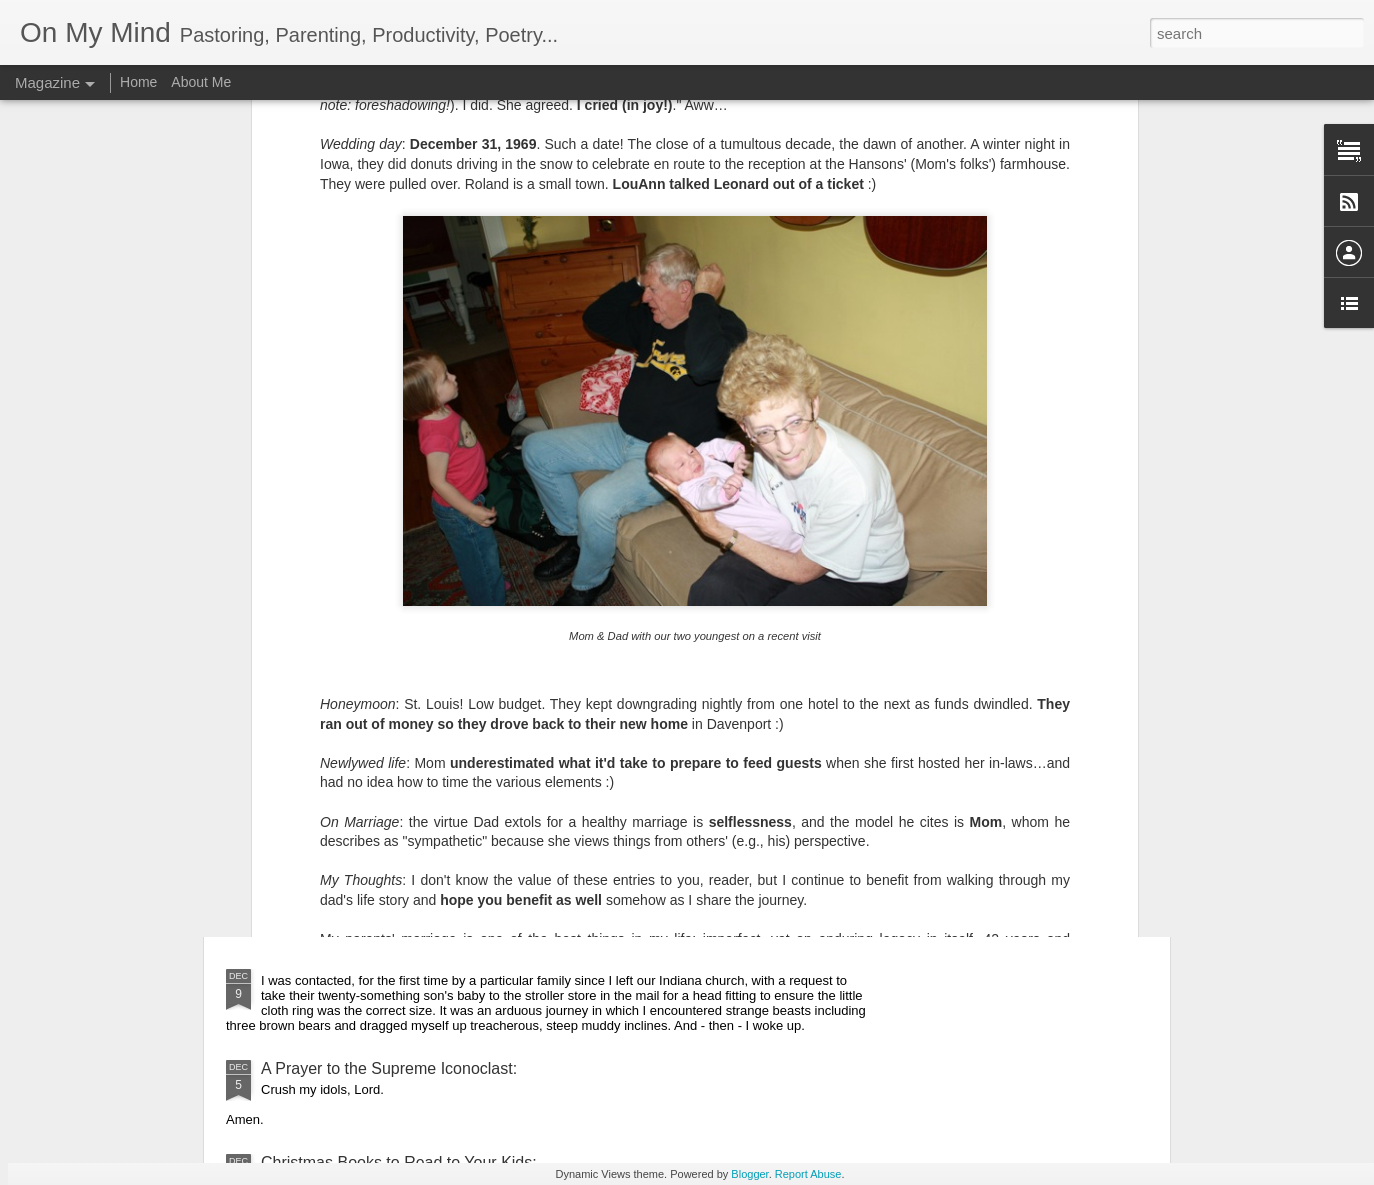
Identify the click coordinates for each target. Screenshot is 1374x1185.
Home (138, 82)
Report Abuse (808, 1174)
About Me (201, 82)
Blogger (749, 1174)
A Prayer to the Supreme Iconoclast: (389, 1068)
